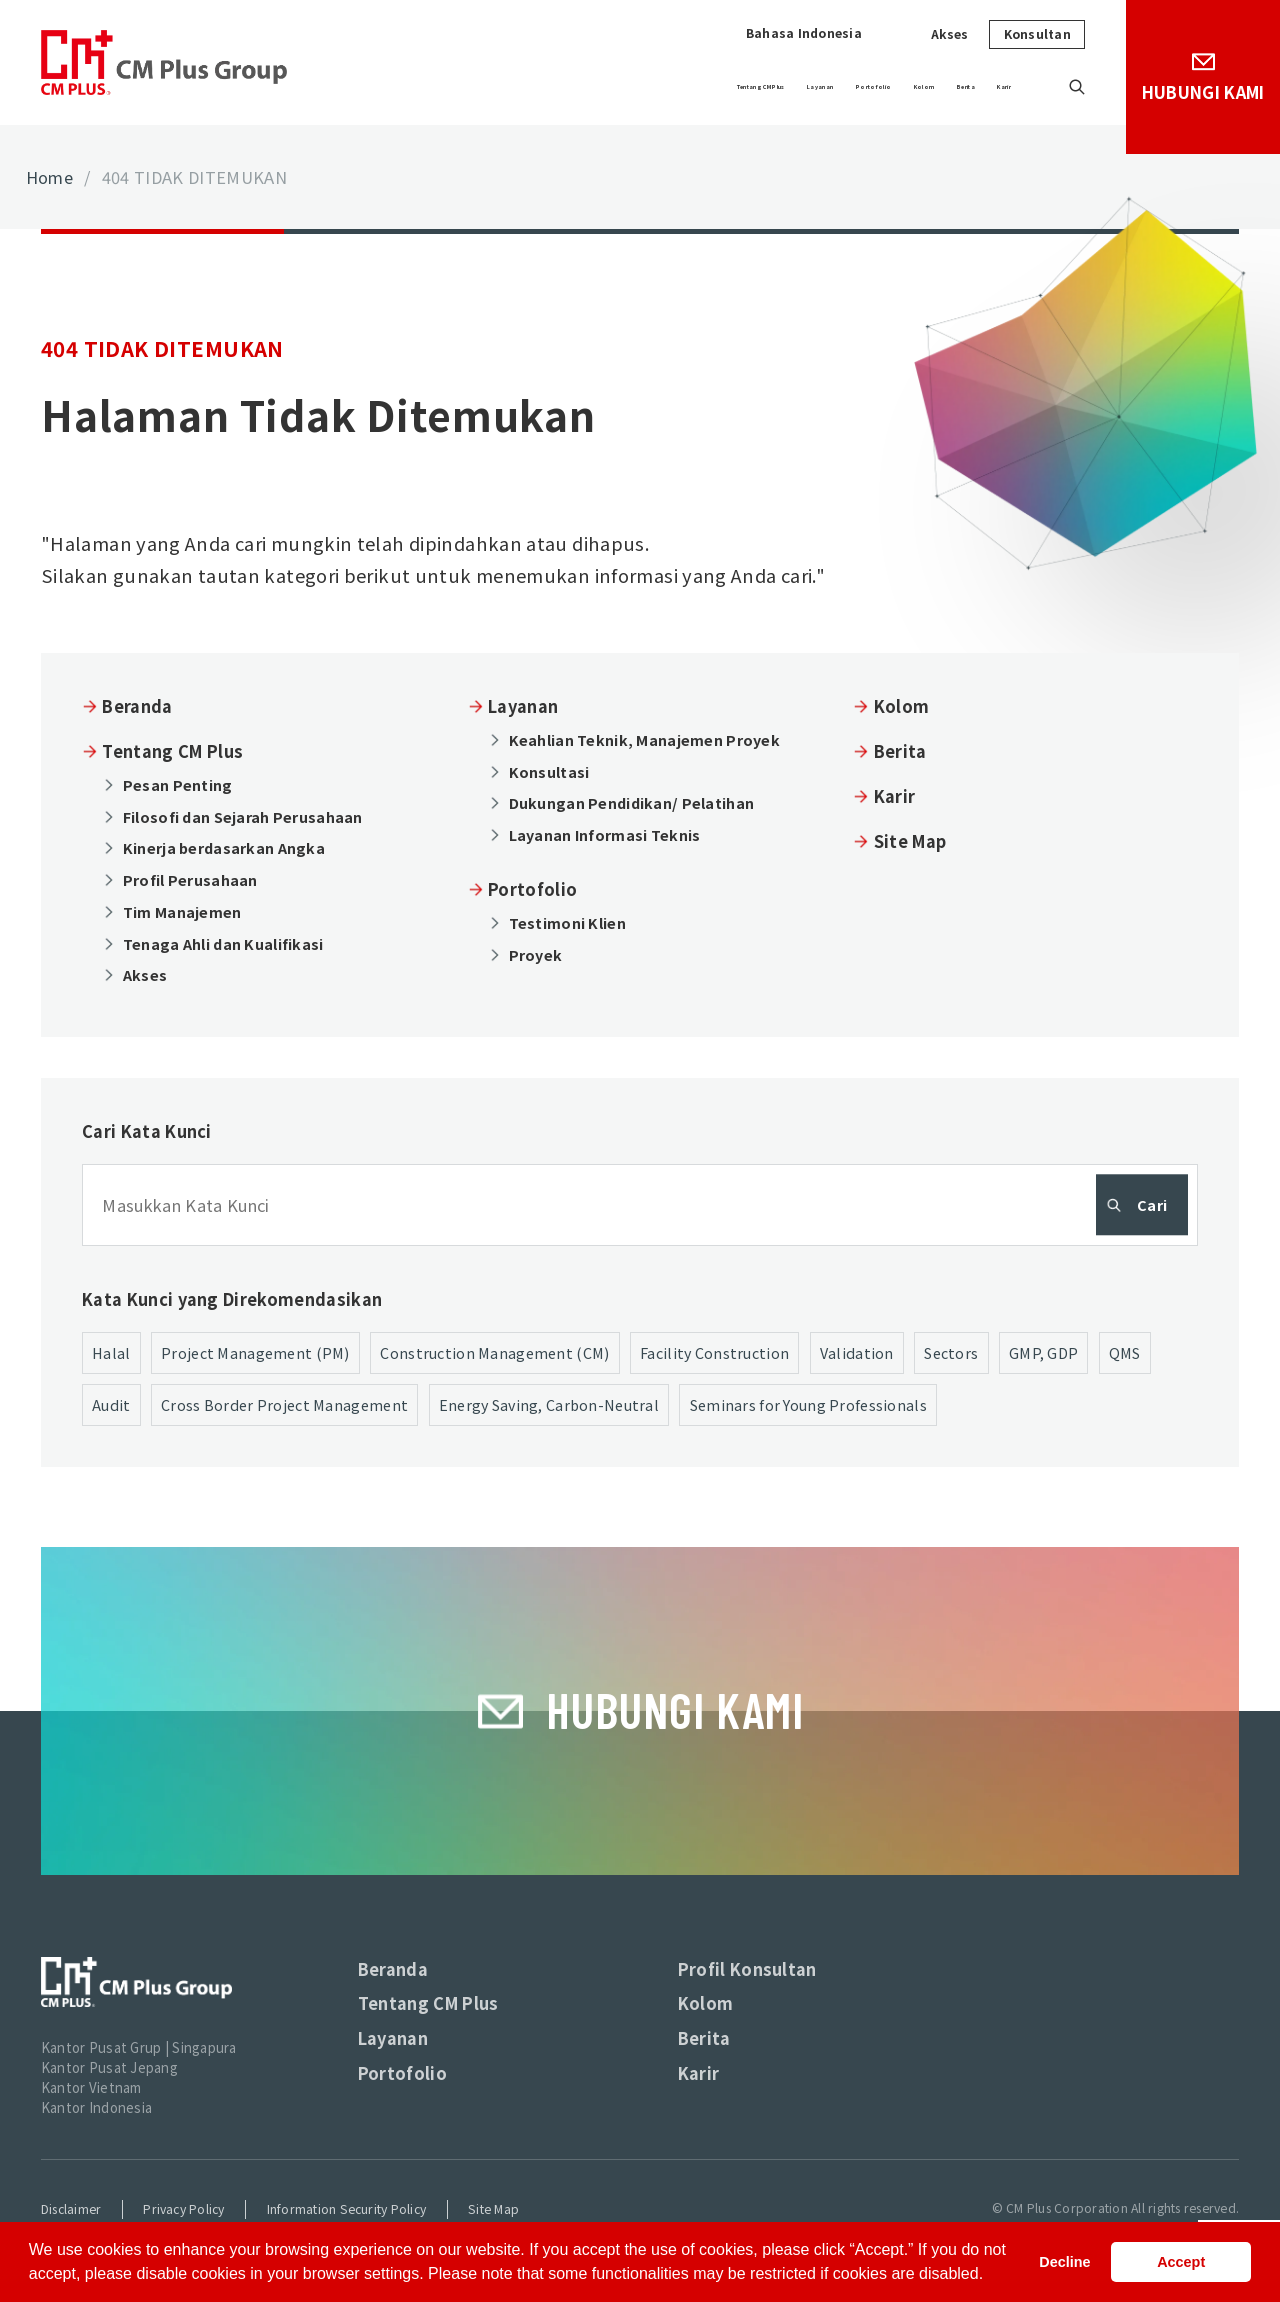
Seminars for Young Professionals (808, 1404)
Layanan (672, 87)
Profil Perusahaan (190, 879)
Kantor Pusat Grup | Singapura (139, 2047)
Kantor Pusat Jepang (109, 2067)
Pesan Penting (178, 784)
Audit (111, 1404)
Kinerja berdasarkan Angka (224, 847)
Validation (857, 1352)
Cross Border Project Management (284, 1404)
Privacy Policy (183, 2209)
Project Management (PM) (255, 1352)
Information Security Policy (347, 2209)
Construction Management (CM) (494, 1352)
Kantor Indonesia (96, 2107)
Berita (946, 87)
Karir (1016, 87)
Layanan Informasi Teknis (605, 834)
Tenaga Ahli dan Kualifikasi (223, 943)
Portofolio (774, 87)
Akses (950, 34)
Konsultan (1037, 34)
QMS (1125, 1352)
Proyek (536, 954)
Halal (111, 1352)
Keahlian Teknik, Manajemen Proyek (644, 739)
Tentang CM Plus (543, 87)
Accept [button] (1181, 2262)
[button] (991, 2276)
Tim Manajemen (182, 911)
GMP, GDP (1043, 1352)
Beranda (137, 706)
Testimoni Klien (567, 922)
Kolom (869, 87)
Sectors (951, 1352)
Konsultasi (549, 771)
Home (49, 177)
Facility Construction (714, 1352)
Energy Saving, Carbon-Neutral (549, 1404)
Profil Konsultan (747, 1969)
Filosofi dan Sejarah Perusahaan (243, 816)
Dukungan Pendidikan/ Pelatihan (632, 802)
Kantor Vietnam (91, 2087)
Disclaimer (71, 2209)
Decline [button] (1064, 2262)
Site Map (910, 841)
